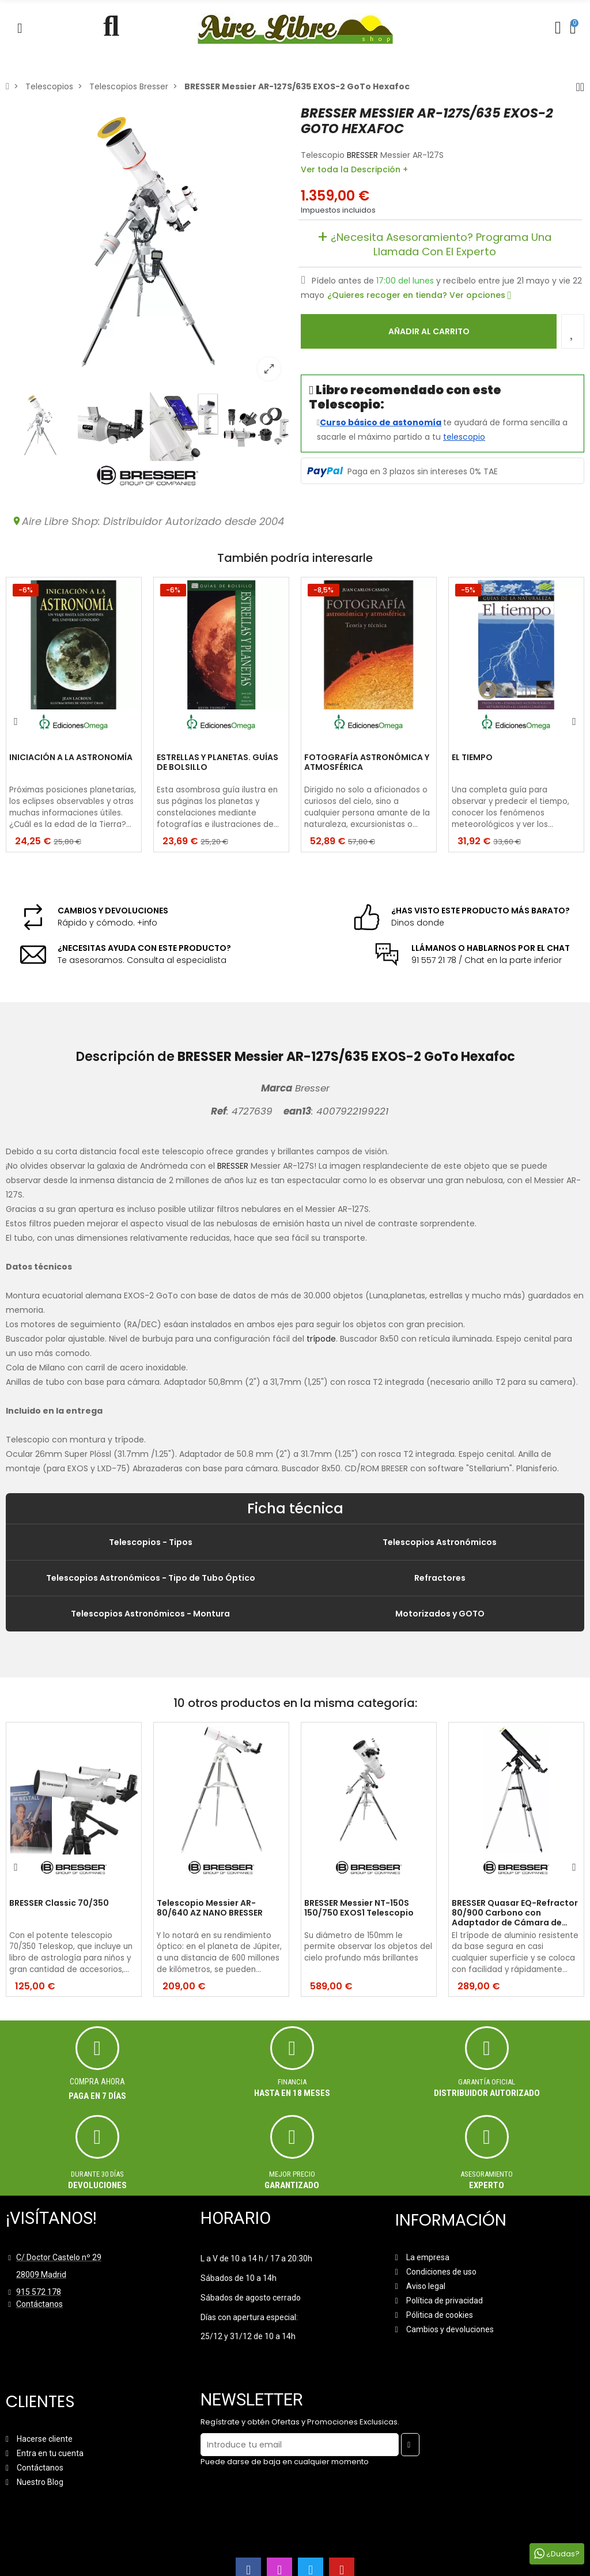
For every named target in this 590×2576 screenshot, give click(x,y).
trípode (321, 1338)
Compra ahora (97, 2081)
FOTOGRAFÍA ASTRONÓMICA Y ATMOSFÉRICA (366, 763)
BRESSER (362, 155)
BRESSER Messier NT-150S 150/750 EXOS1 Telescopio (359, 1908)
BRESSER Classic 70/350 (59, 1903)
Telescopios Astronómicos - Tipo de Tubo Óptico (150, 1578)
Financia (292, 2082)
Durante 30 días (97, 2174)
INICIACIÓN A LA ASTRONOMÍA (71, 758)
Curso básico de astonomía (380, 422)
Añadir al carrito (429, 331)
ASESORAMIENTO (486, 2174)
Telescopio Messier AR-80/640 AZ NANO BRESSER (210, 1908)
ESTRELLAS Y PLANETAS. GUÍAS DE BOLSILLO (217, 763)
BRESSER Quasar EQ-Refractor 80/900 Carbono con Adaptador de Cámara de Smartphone (515, 1912)
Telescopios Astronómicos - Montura (150, 1613)
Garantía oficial (487, 2082)
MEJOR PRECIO (292, 2174)
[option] (147, 247)
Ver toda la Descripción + (354, 169)
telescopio (464, 437)
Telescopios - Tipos (150, 1542)
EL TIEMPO (472, 758)
